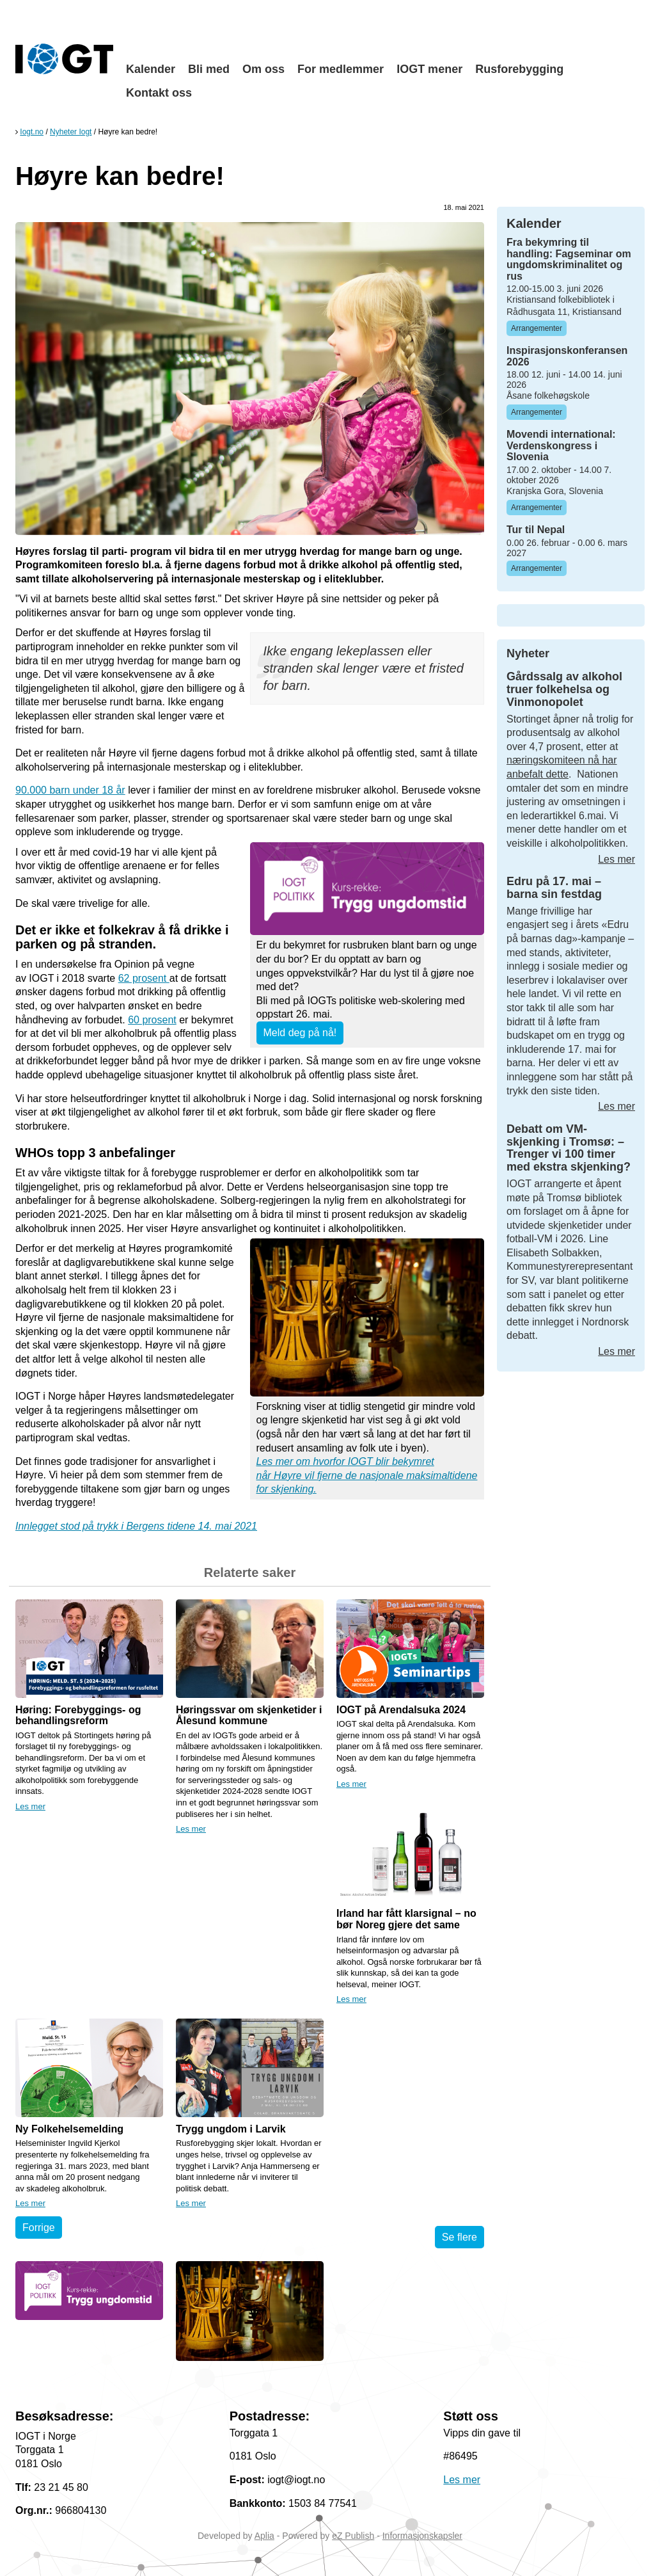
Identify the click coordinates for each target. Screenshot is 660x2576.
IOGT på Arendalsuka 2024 (401, 1709)
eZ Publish (353, 2536)
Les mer (30, 1806)
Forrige (38, 2227)
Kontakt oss (159, 92)
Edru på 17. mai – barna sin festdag (554, 887)
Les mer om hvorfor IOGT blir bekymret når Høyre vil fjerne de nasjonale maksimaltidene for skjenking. (367, 1475)
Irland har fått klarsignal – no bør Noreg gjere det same (406, 1919)
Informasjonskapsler (422, 2536)
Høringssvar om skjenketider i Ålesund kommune (249, 1715)
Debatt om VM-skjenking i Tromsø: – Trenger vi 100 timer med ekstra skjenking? (569, 1148)
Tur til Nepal (536, 529)
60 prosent (152, 1019)
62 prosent (143, 978)
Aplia (264, 2536)
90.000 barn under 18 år (70, 790)
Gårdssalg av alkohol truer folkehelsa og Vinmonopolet (564, 689)
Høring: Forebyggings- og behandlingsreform (78, 1715)
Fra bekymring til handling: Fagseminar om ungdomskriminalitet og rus (569, 259)
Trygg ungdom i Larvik (231, 2129)
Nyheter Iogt (70, 131)
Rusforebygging (519, 69)
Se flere (459, 2237)
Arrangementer (536, 328)
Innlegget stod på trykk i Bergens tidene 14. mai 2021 (136, 1526)
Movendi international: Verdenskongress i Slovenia (561, 445)
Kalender (150, 69)
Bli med (209, 69)
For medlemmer (340, 69)
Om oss (263, 69)
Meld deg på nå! (300, 1032)
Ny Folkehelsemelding (69, 2129)
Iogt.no (31, 131)
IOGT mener (429, 69)
